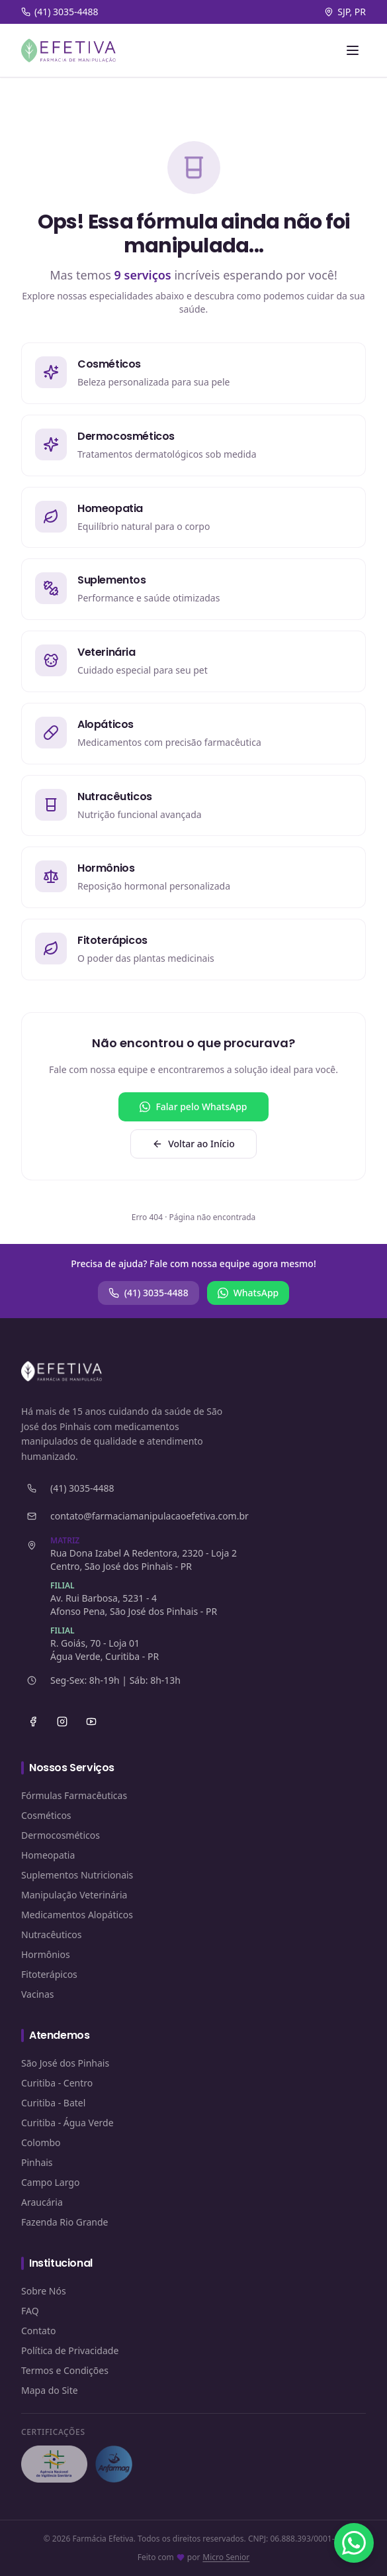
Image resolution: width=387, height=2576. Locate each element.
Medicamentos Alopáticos (77, 1914)
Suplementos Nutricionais (77, 1875)
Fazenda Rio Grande (64, 2222)
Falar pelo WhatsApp (193, 1106)
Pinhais (37, 2162)
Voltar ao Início (193, 1143)
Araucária (42, 2202)
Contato (38, 2330)
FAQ (30, 2310)
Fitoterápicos (49, 1974)
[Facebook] (33, 1721)
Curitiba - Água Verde (67, 2122)
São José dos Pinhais (65, 2063)
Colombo (41, 2142)
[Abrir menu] (352, 50)
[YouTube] (91, 1721)
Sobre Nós (43, 2291)
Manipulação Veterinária (74, 1894)
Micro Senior (225, 2557)
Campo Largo (50, 2182)
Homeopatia (48, 1855)
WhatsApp (248, 1292)
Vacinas (37, 1994)
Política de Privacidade (69, 2350)
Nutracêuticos (51, 1934)
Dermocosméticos (60, 1835)
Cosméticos (46, 1815)
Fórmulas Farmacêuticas (74, 1795)
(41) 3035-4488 (148, 1292)
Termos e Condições (64, 2370)
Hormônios (45, 1954)
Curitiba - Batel (53, 2102)
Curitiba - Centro (57, 2083)
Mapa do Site (49, 2390)
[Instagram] (62, 1721)
